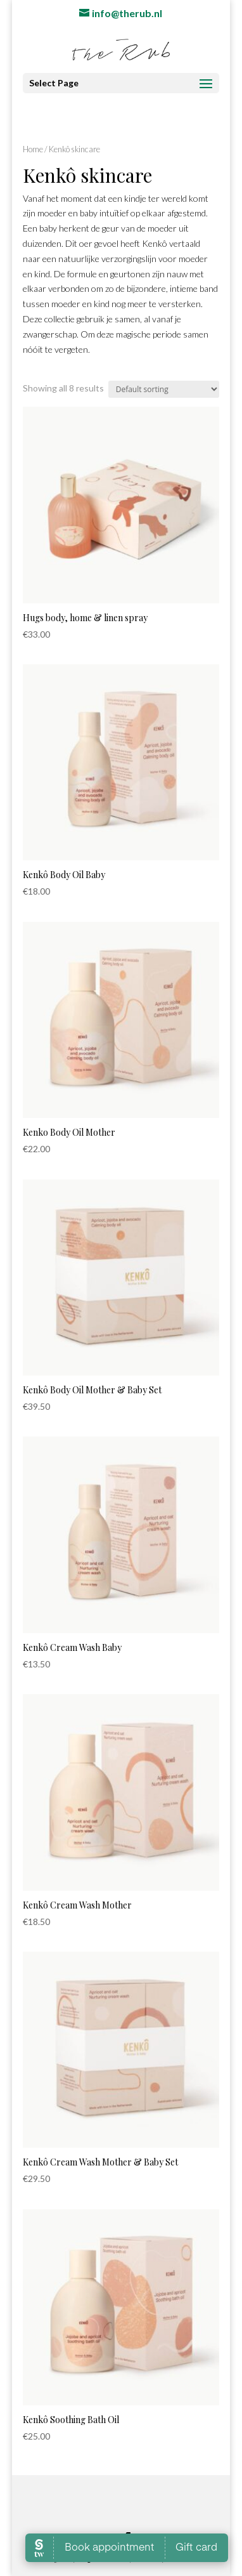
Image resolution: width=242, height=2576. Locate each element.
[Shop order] (163, 389)
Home (33, 149)
